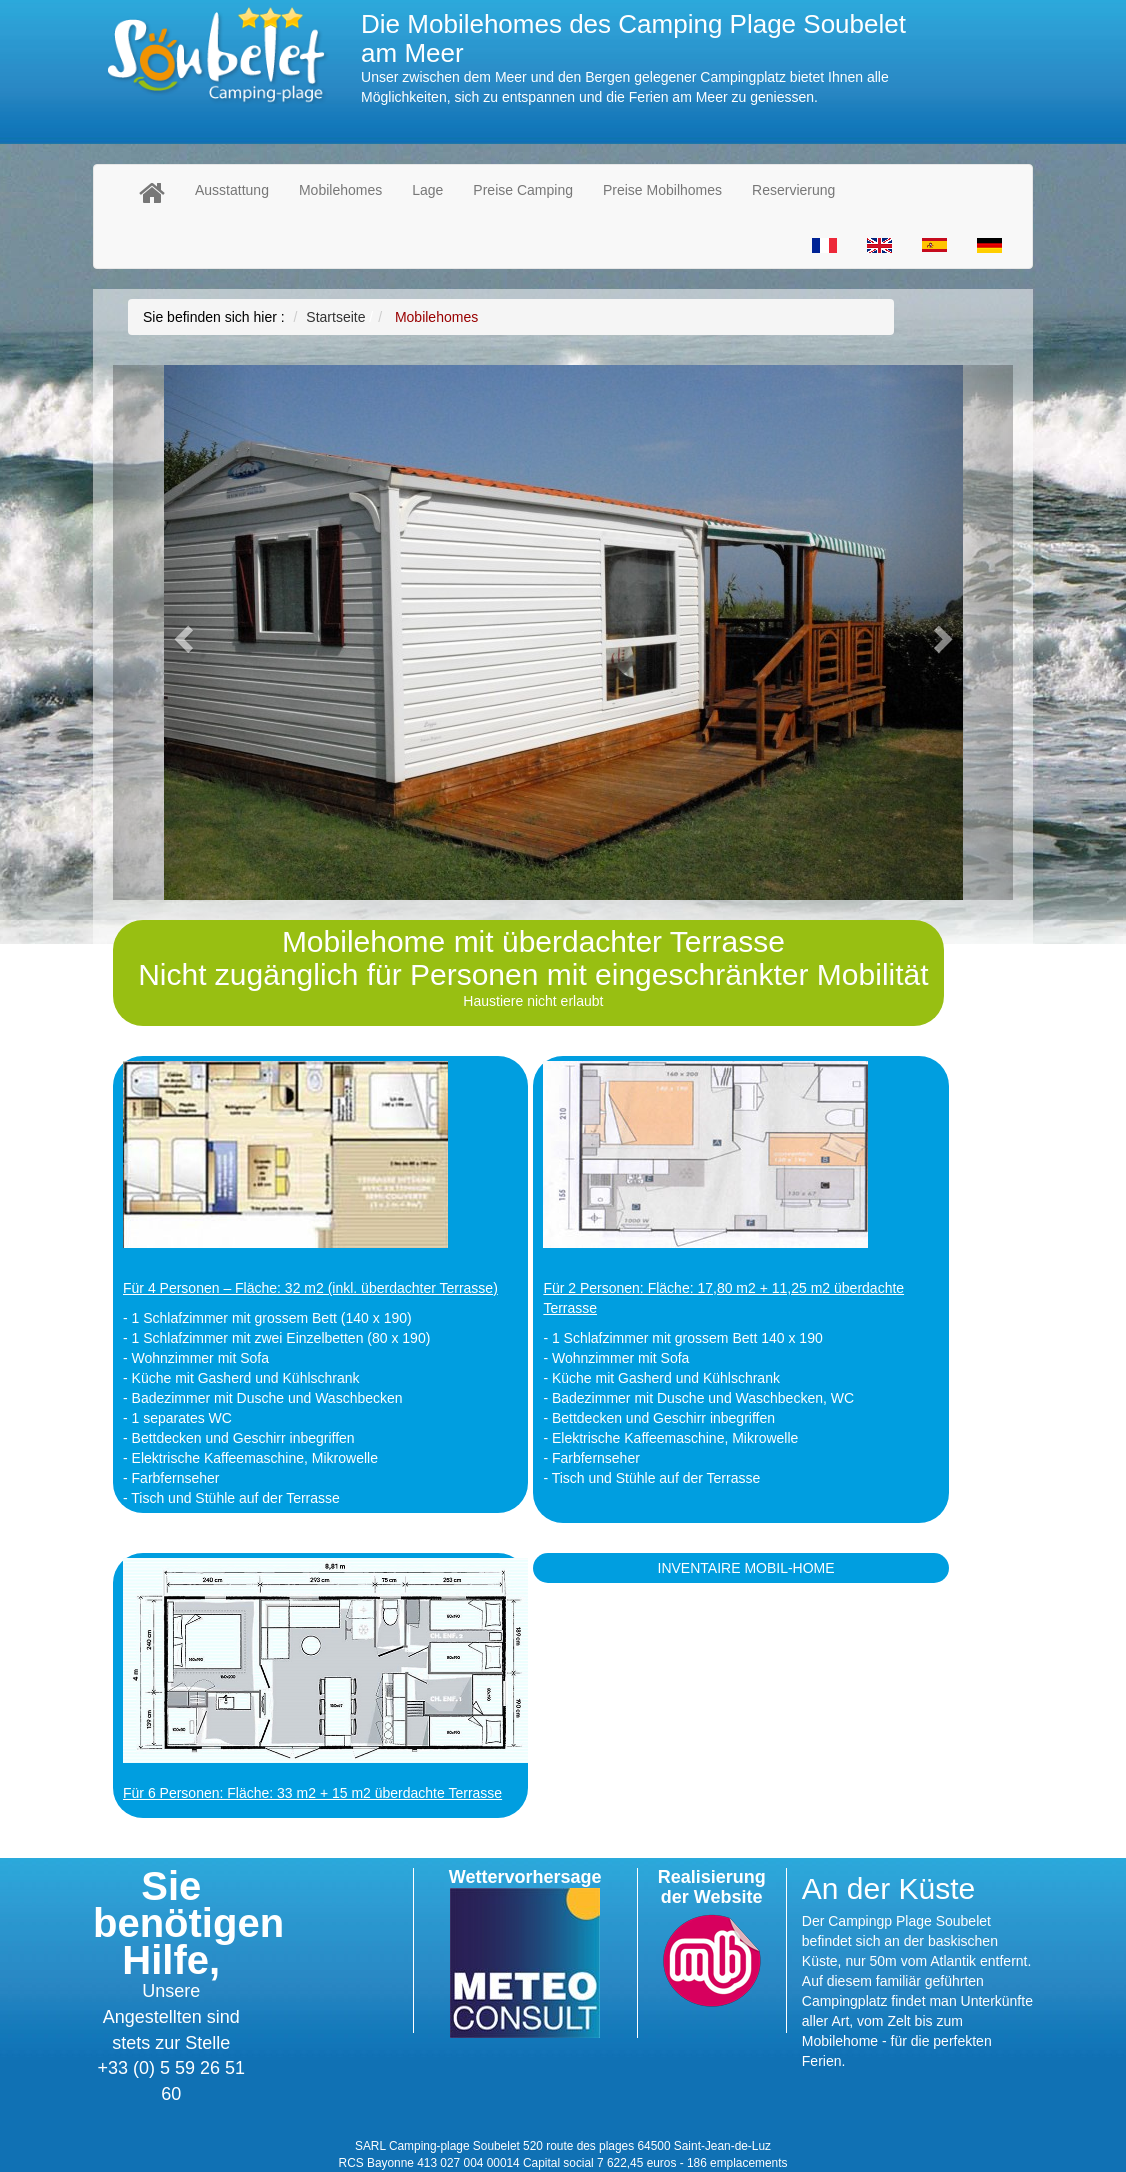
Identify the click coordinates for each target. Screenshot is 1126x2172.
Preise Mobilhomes (662, 190)
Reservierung (793, 190)
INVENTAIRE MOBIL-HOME (746, 1568)
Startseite (335, 317)
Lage (427, 190)
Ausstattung (232, 190)
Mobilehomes (340, 190)
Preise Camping (523, 190)
